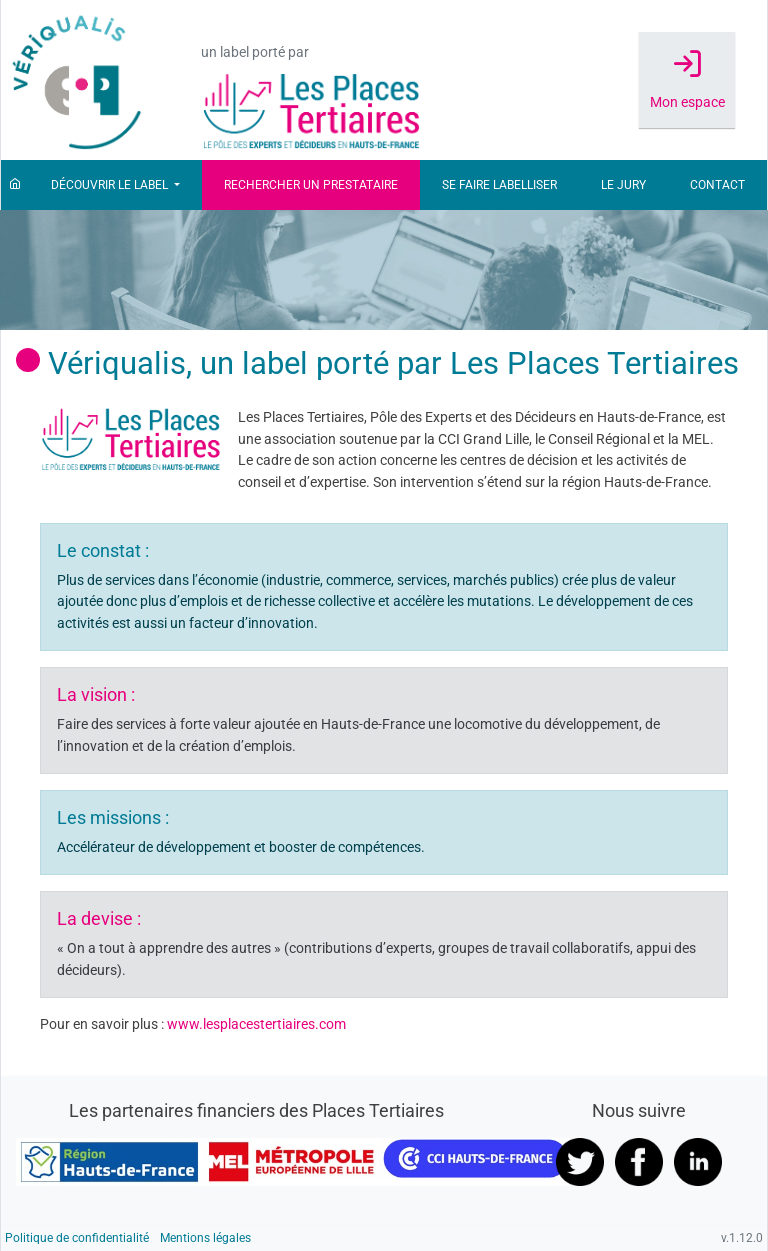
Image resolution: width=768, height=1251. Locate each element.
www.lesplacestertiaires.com (256, 1024)
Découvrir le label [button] (111, 185)
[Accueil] (15, 185)
